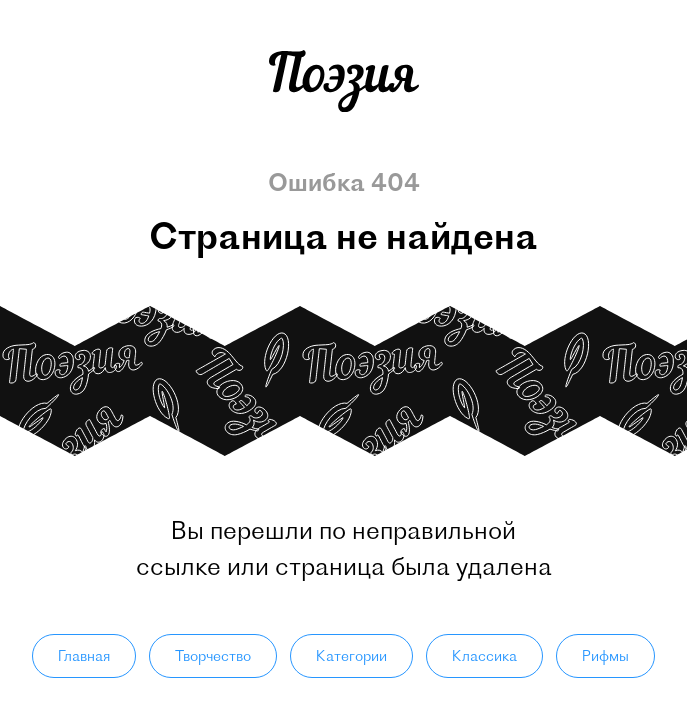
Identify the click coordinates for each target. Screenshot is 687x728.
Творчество (213, 656)
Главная (84, 656)
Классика (484, 656)
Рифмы (605, 656)
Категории (351, 656)
